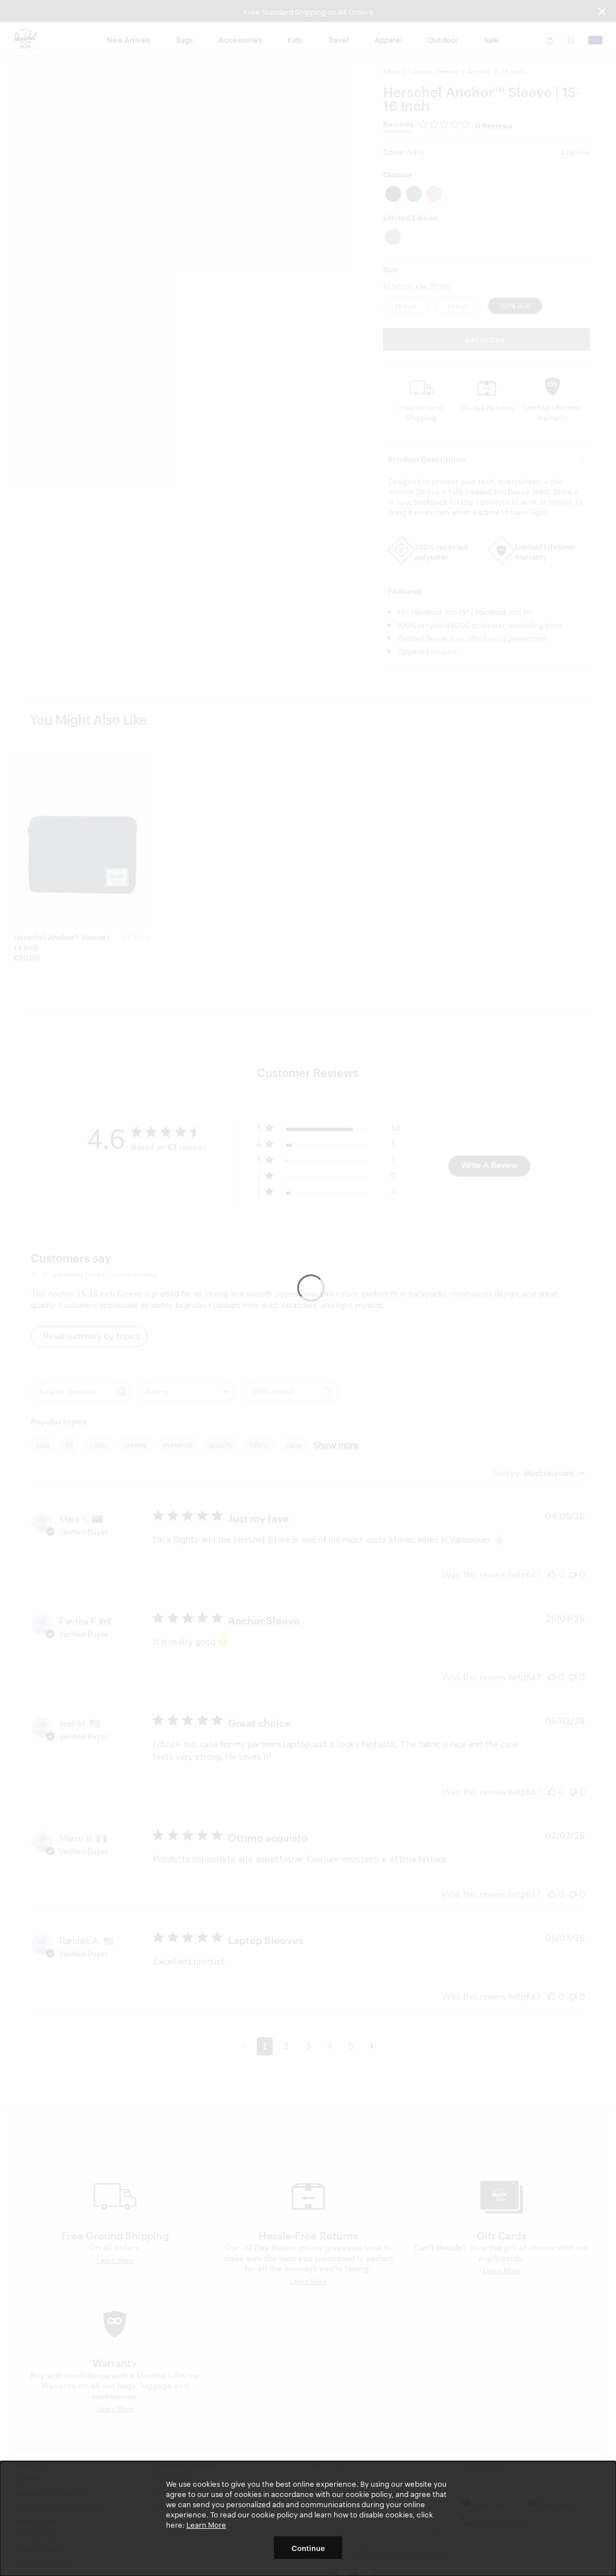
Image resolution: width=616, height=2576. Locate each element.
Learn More (206, 2524)
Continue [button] (308, 2547)
